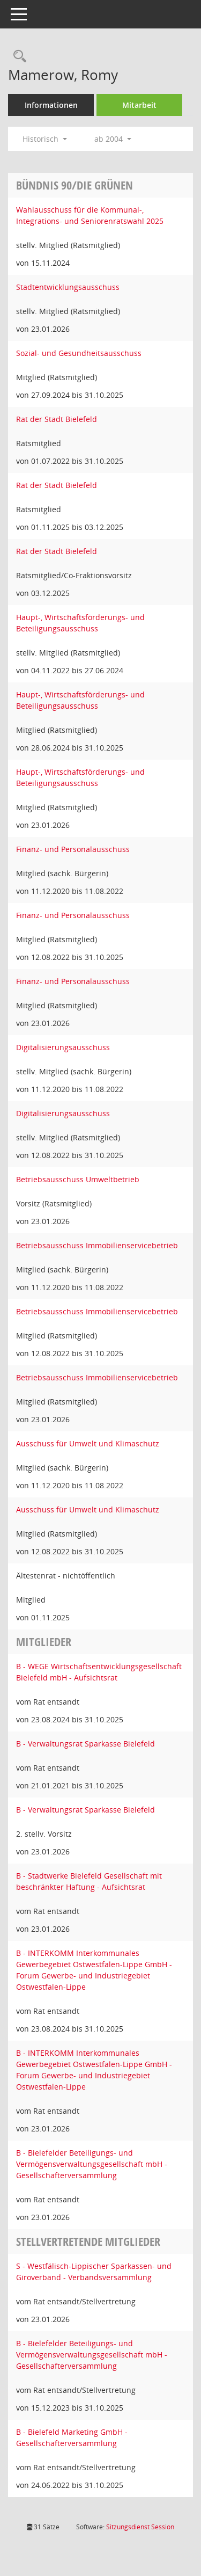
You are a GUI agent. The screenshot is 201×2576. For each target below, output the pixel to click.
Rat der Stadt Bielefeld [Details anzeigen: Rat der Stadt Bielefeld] (56, 419)
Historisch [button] (45, 139)
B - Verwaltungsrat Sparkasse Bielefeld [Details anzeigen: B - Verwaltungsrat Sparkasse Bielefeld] (85, 1743)
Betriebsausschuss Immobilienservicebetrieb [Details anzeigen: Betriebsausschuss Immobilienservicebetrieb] (97, 1245)
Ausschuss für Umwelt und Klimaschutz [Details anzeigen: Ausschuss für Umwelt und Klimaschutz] (87, 1443)
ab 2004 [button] (112, 139)
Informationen (51, 105)
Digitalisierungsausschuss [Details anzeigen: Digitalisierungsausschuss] (63, 1047)
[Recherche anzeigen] (17, 57)
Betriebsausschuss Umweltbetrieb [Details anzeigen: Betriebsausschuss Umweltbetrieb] (77, 1179)
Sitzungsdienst (140, 2526)
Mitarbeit (139, 105)
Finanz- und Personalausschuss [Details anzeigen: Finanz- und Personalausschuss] (73, 849)
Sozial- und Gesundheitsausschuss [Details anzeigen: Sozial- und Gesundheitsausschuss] (79, 353)
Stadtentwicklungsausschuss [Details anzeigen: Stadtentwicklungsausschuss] (68, 287)
